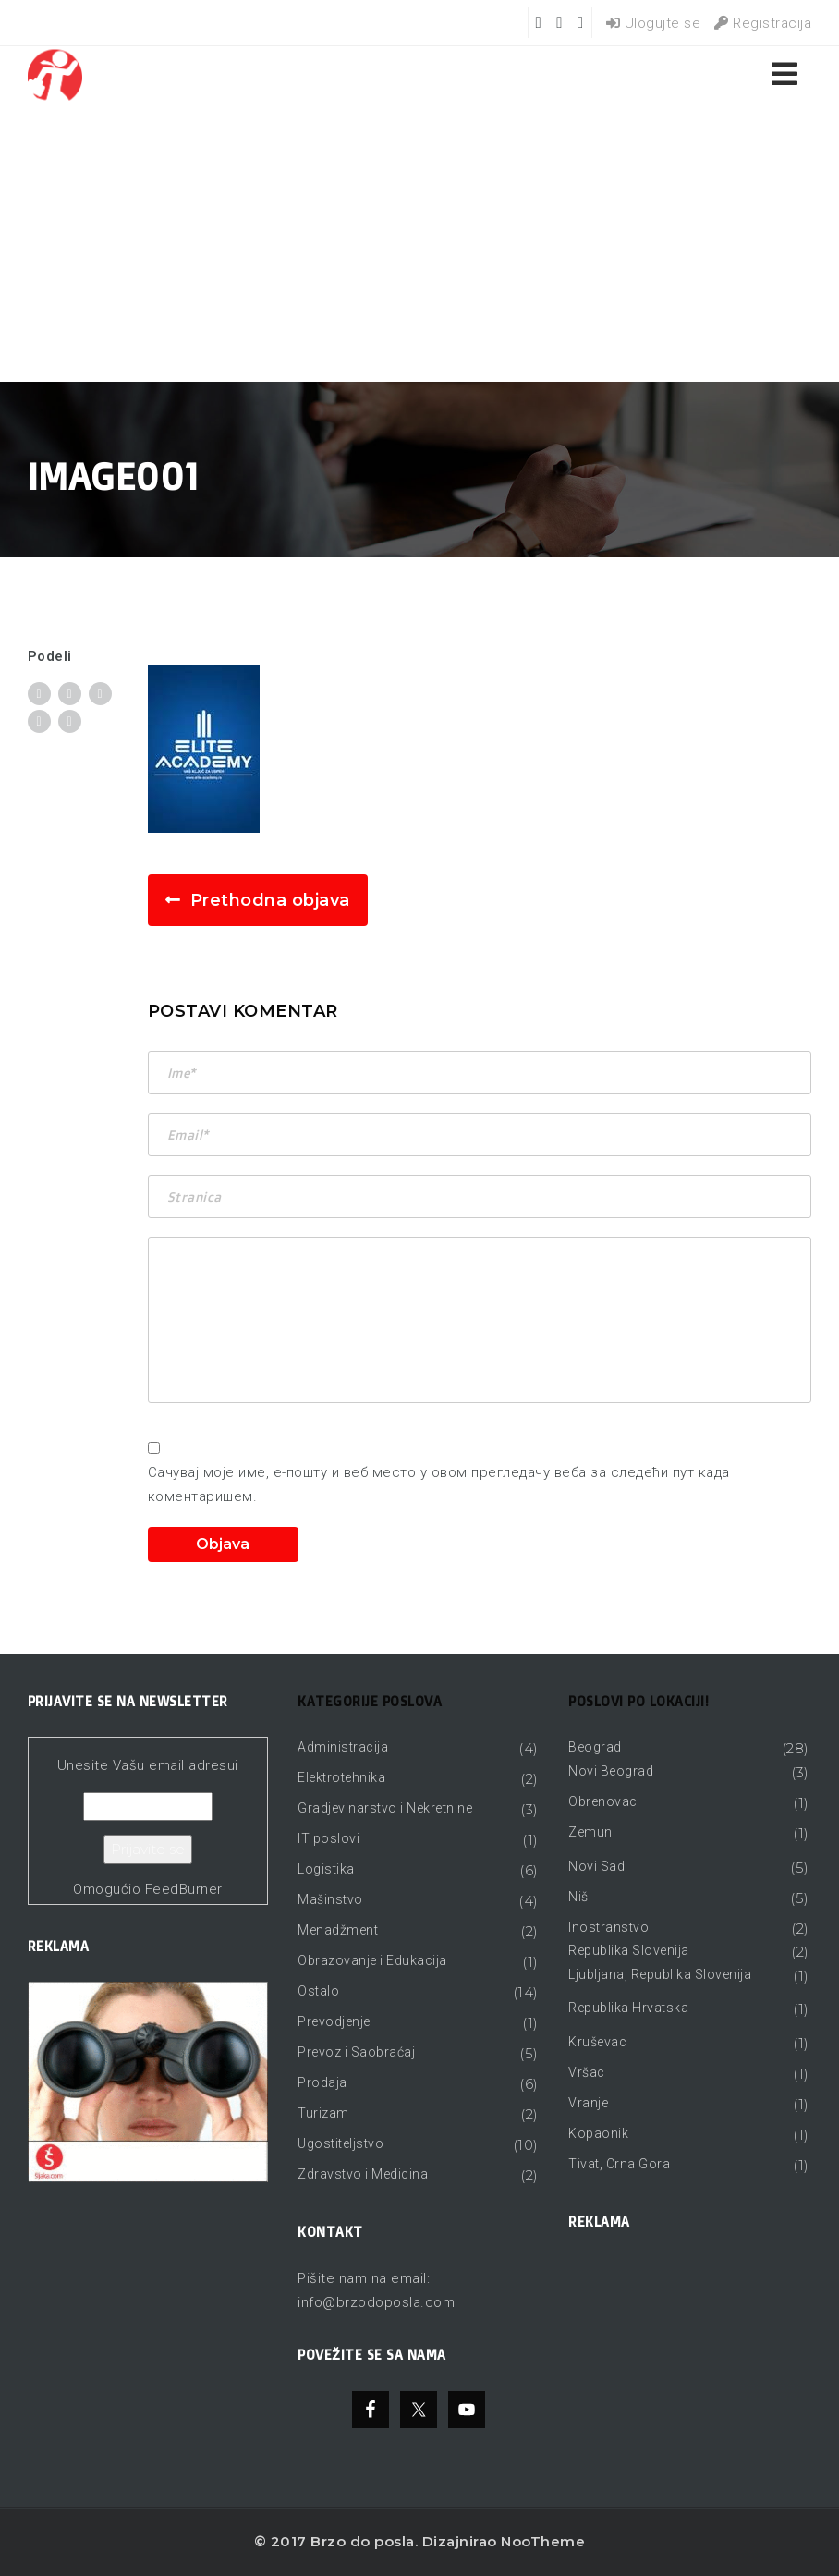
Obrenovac (603, 1801)
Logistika (326, 1869)
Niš (578, 1896)
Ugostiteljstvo (340, 2143)
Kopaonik (598, 2133)
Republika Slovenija (628, 1950)
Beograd (595, 1747)
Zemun (590, 1832)
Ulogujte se (653, 23)
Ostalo (318, 1991)
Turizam (323, 2113)
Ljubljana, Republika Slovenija (659, 1974)
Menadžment (338, 1930)
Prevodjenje (334, 2021)
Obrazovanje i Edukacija (372, 1960)
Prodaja (322, 2082)
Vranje (588, 2102)
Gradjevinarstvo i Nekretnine (385, 1808)
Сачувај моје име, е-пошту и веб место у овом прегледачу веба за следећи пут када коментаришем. (439, 1484)
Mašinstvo (330, 1899)
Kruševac (597, 2041)
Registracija (762, 23)
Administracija (343, 1747)
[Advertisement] (419, 243)
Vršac (586, 2072)
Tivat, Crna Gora (619, 2163)
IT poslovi (328, 1838)
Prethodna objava (270, 900)
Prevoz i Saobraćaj (356, 2052)
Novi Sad (596, 1866)
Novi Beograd (610, 1771)
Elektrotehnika (341, 1777)
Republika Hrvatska (628, 2007)
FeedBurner (184, 1889)
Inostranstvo (608, 1927)
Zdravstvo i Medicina (363, 2174)
